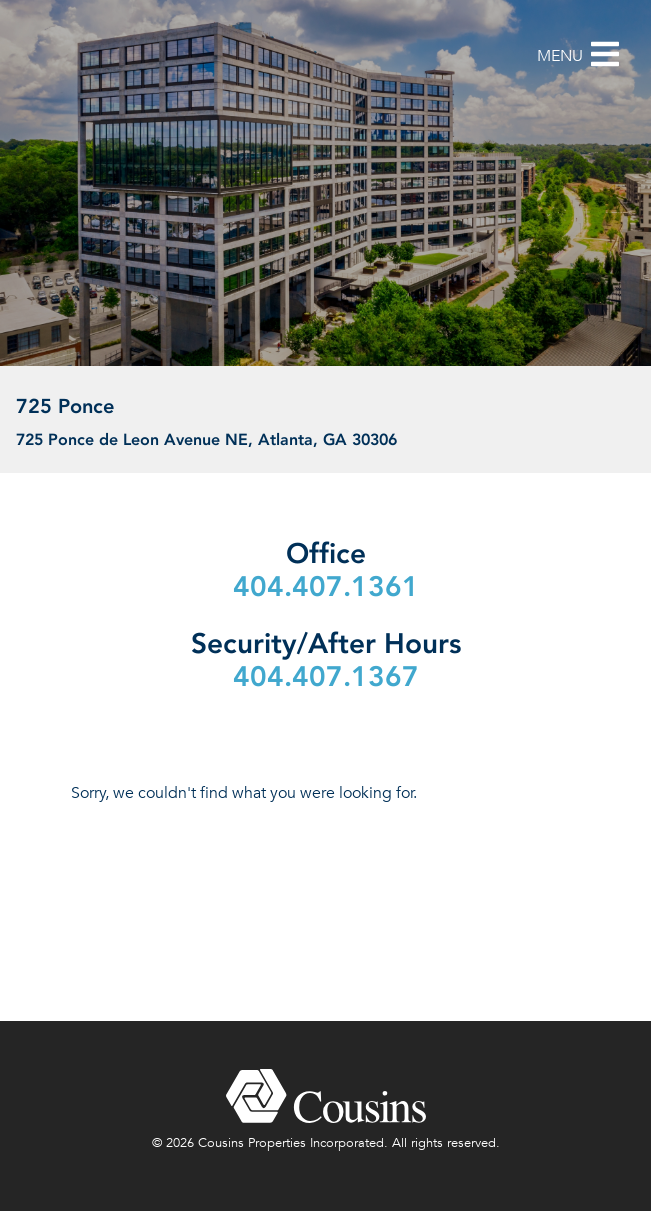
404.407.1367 (326, 676)
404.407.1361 (326, 586)
